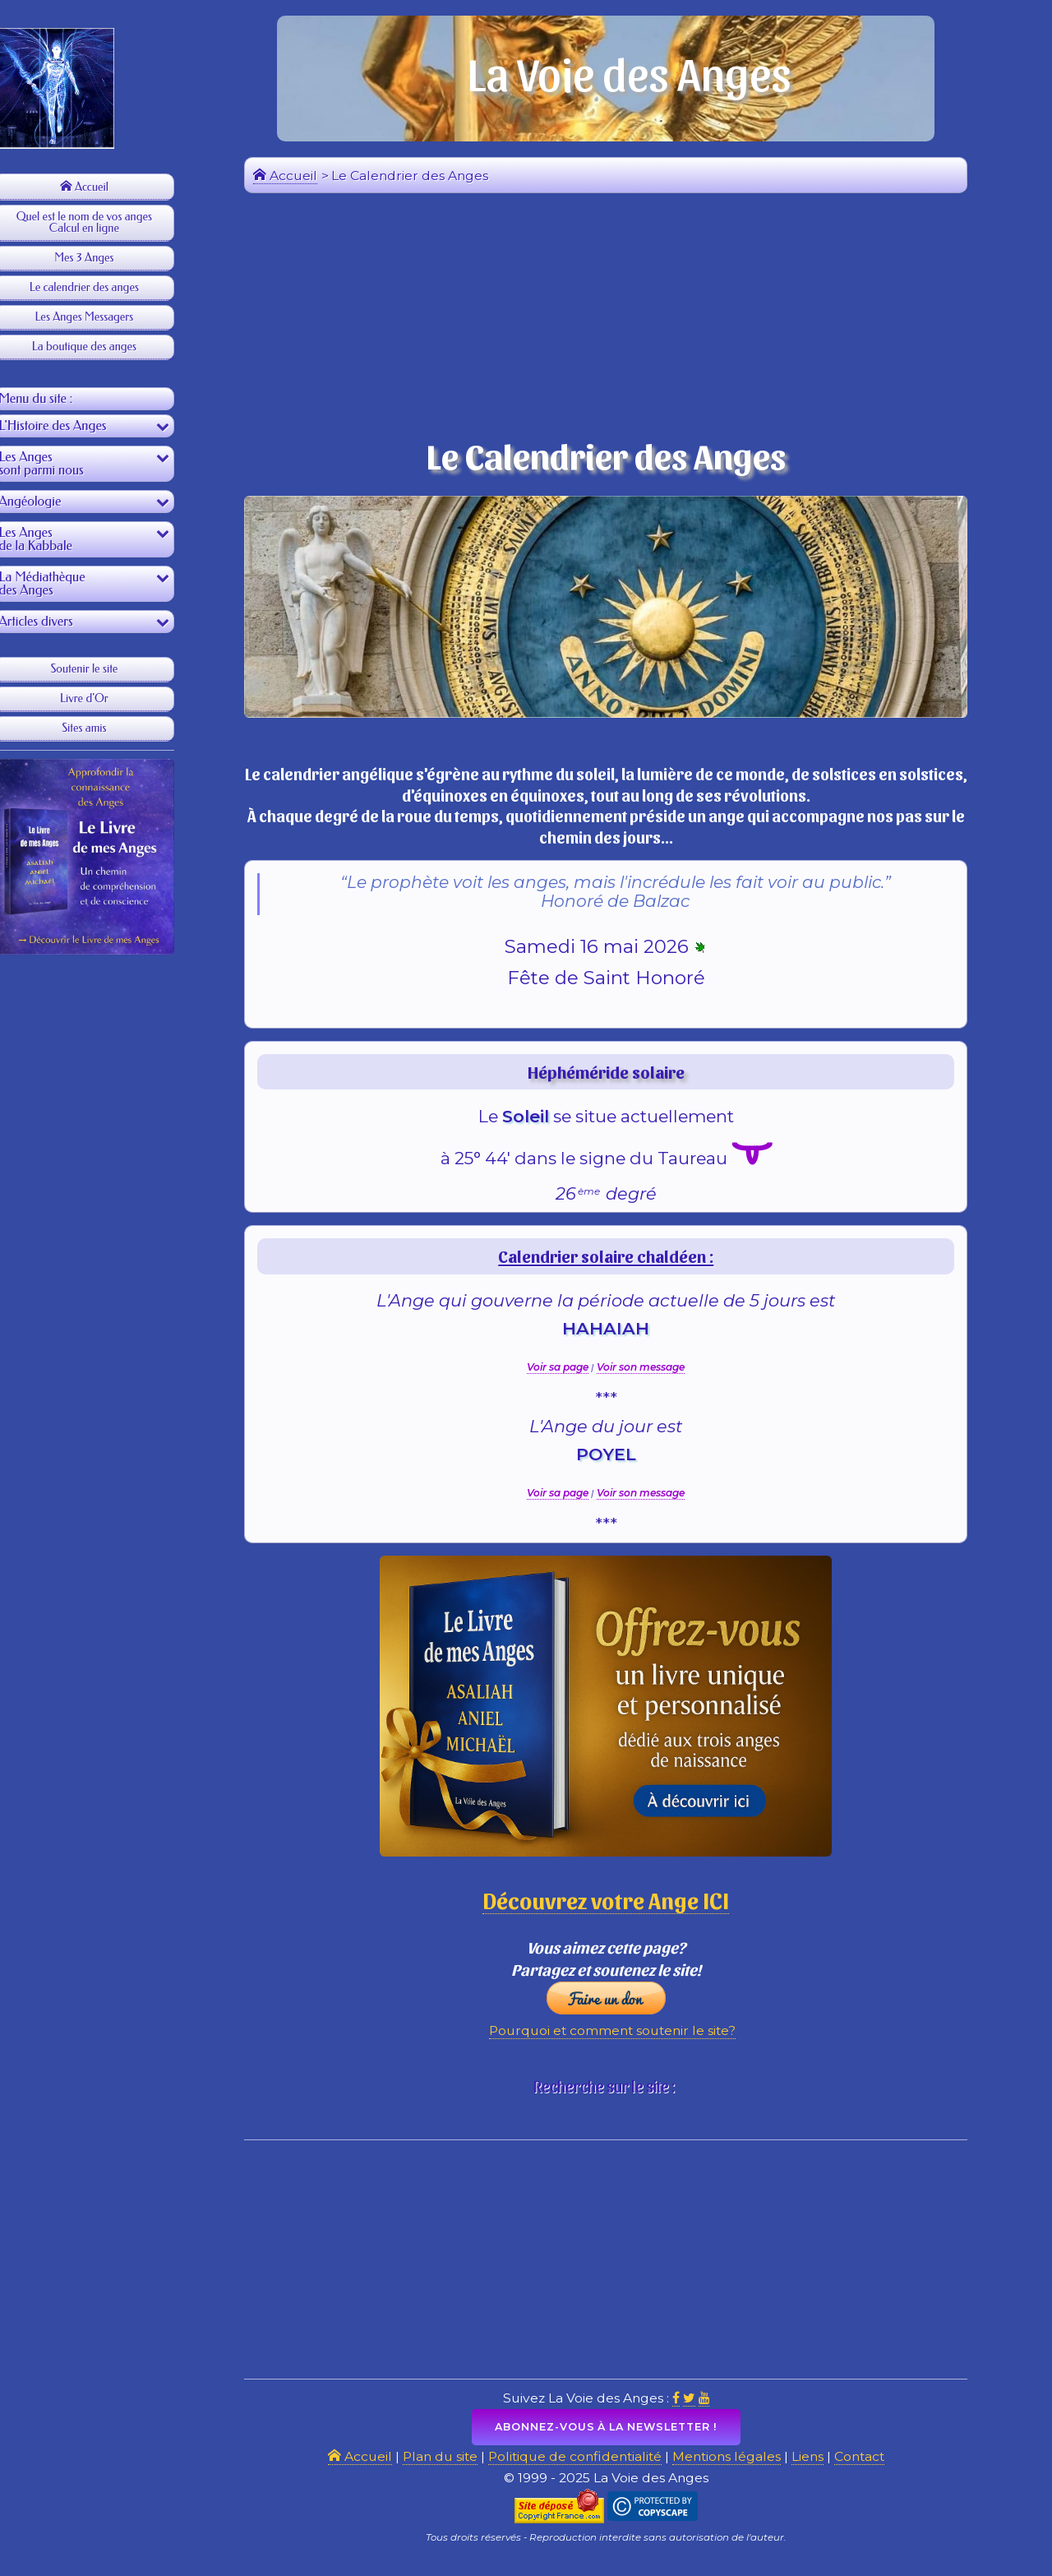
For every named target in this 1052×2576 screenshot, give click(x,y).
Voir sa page (568, 1373)
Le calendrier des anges (106, 287)
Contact (876, 2470)
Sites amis (107, 733)
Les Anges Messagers (107, 317)
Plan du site (445, 2470)
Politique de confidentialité (584, 2470)
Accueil (106, 187)
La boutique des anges (106, 347)
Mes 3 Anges (106, 258)
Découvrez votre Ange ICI (617, 1907)
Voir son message (651, 1373)
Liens (822, 2470)
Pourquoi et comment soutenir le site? (623, 2042)
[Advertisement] (106, 1254)
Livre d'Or (107, 703)
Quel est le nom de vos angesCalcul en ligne (106, 222)
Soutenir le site (107, 674)
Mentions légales (740, 2470)
